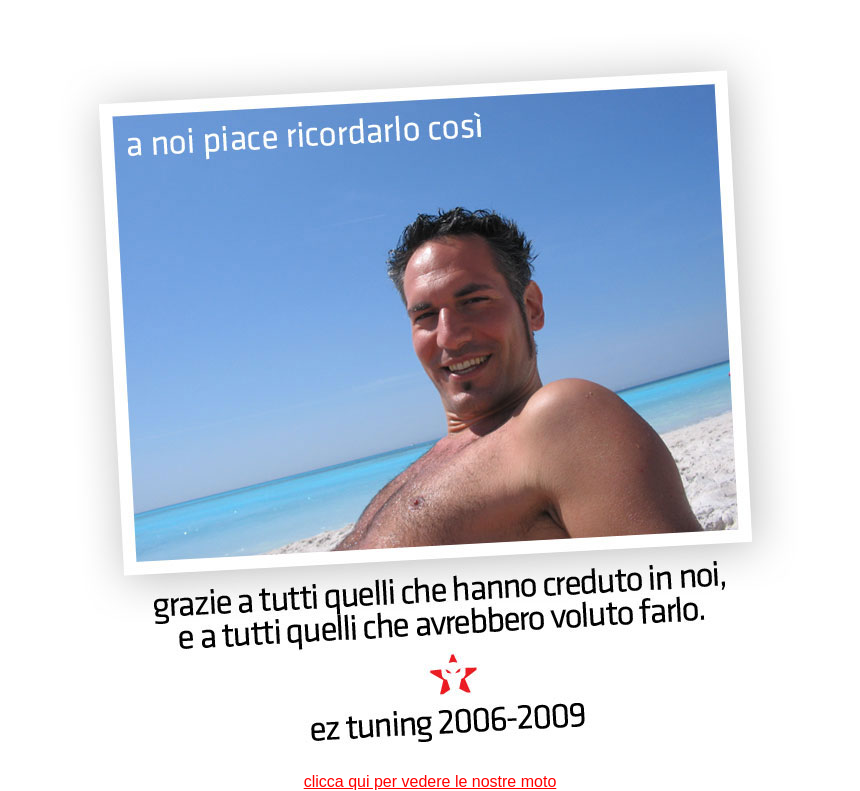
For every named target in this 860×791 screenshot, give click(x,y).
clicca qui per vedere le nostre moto (430, 781)
